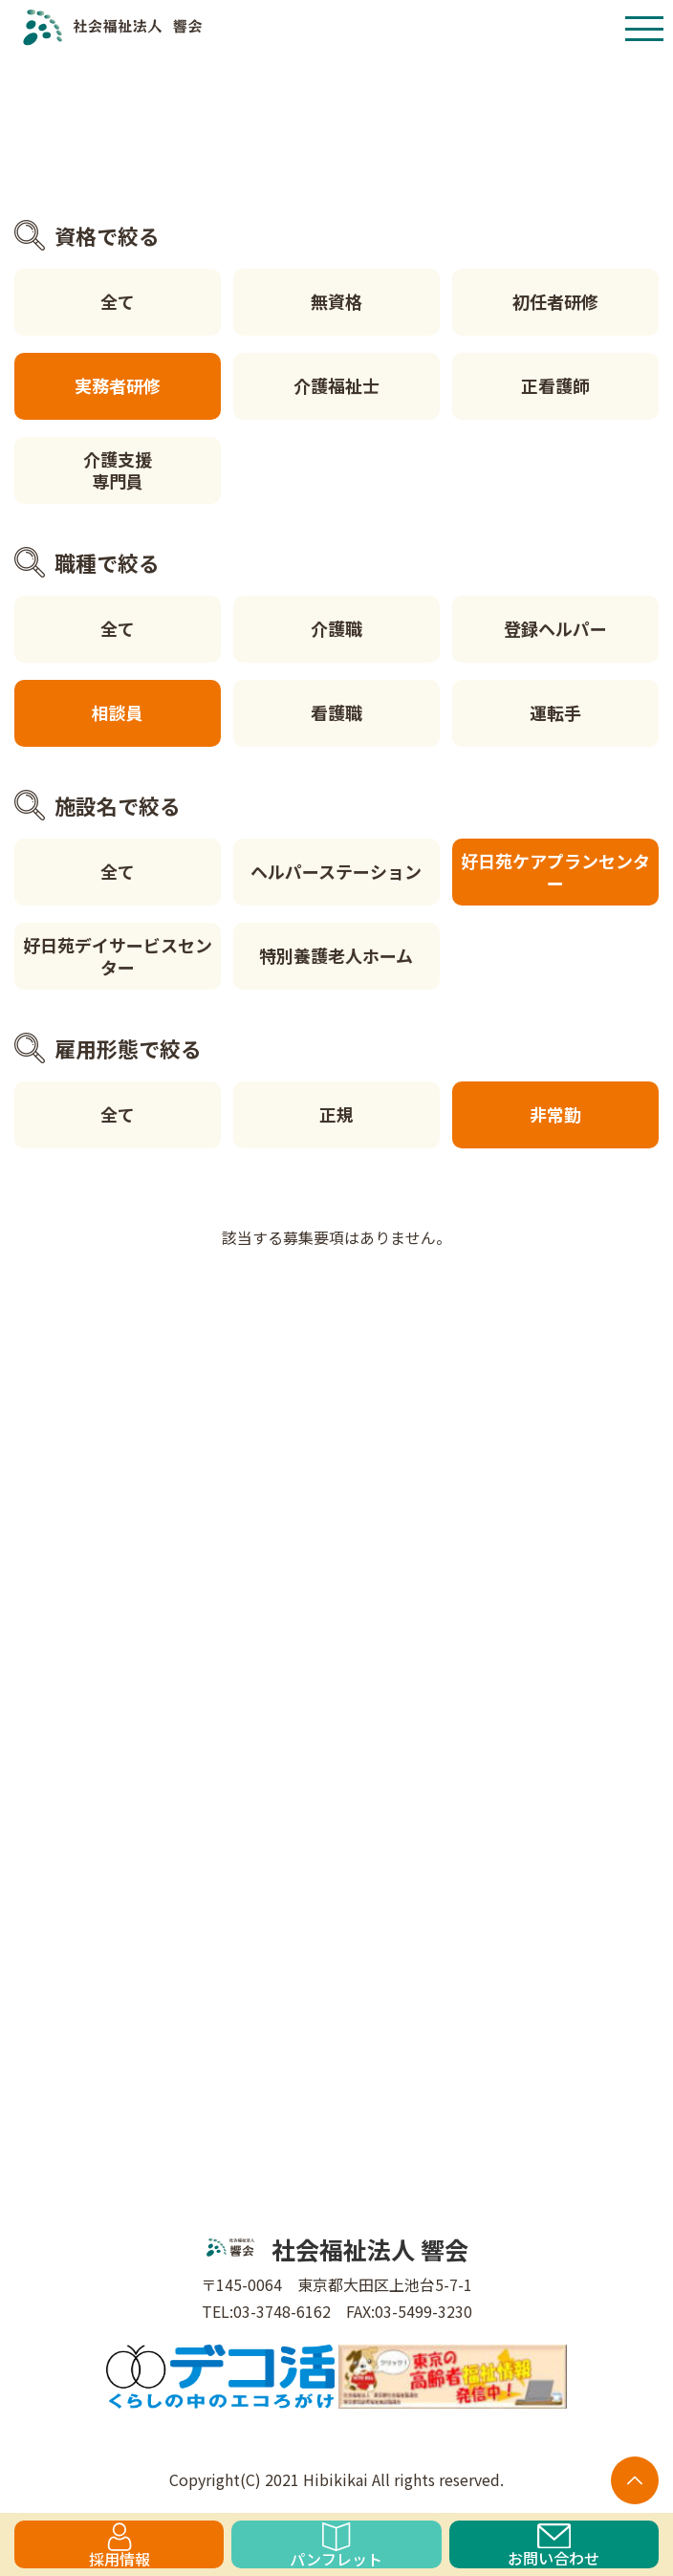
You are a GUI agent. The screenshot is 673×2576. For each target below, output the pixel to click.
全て (117, 301)
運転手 (555, 712)
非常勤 (555, 1114)
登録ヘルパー (555, 628)
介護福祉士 (336, 385)
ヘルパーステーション (336, 871)
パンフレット (336, 2545)
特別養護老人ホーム (336, 955)
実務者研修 (118, 385)
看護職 (336, 712)
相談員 (117, 712)
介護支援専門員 (117, 470)
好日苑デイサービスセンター (117, 955)
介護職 (336, 628)
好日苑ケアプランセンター (555, 871)
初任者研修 (555, 301)
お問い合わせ (553, 2545)
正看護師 (555, 385)
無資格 (336, 301)
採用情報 (119, 2545)
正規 (336, 1114)
